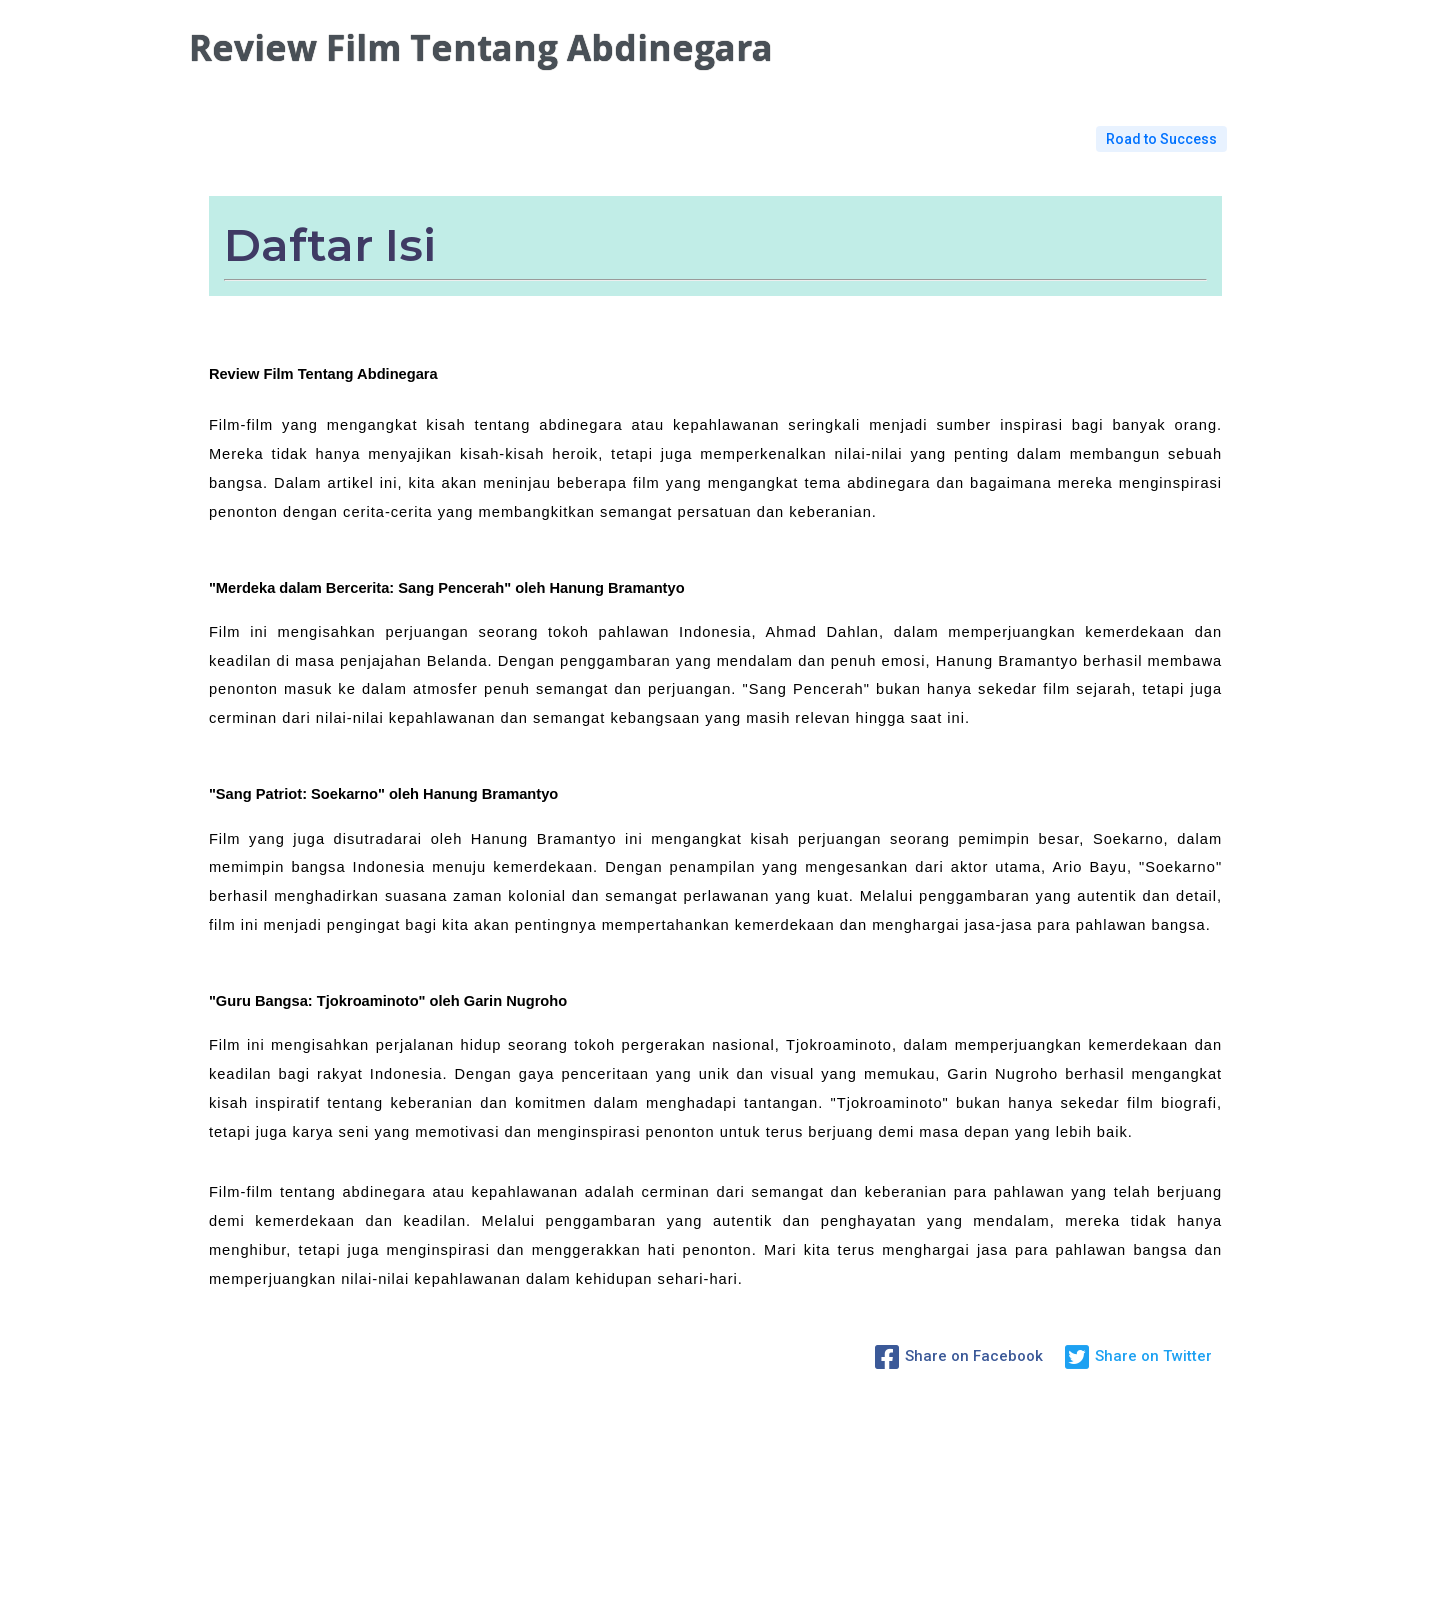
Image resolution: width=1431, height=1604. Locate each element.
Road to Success (1161, 139)
